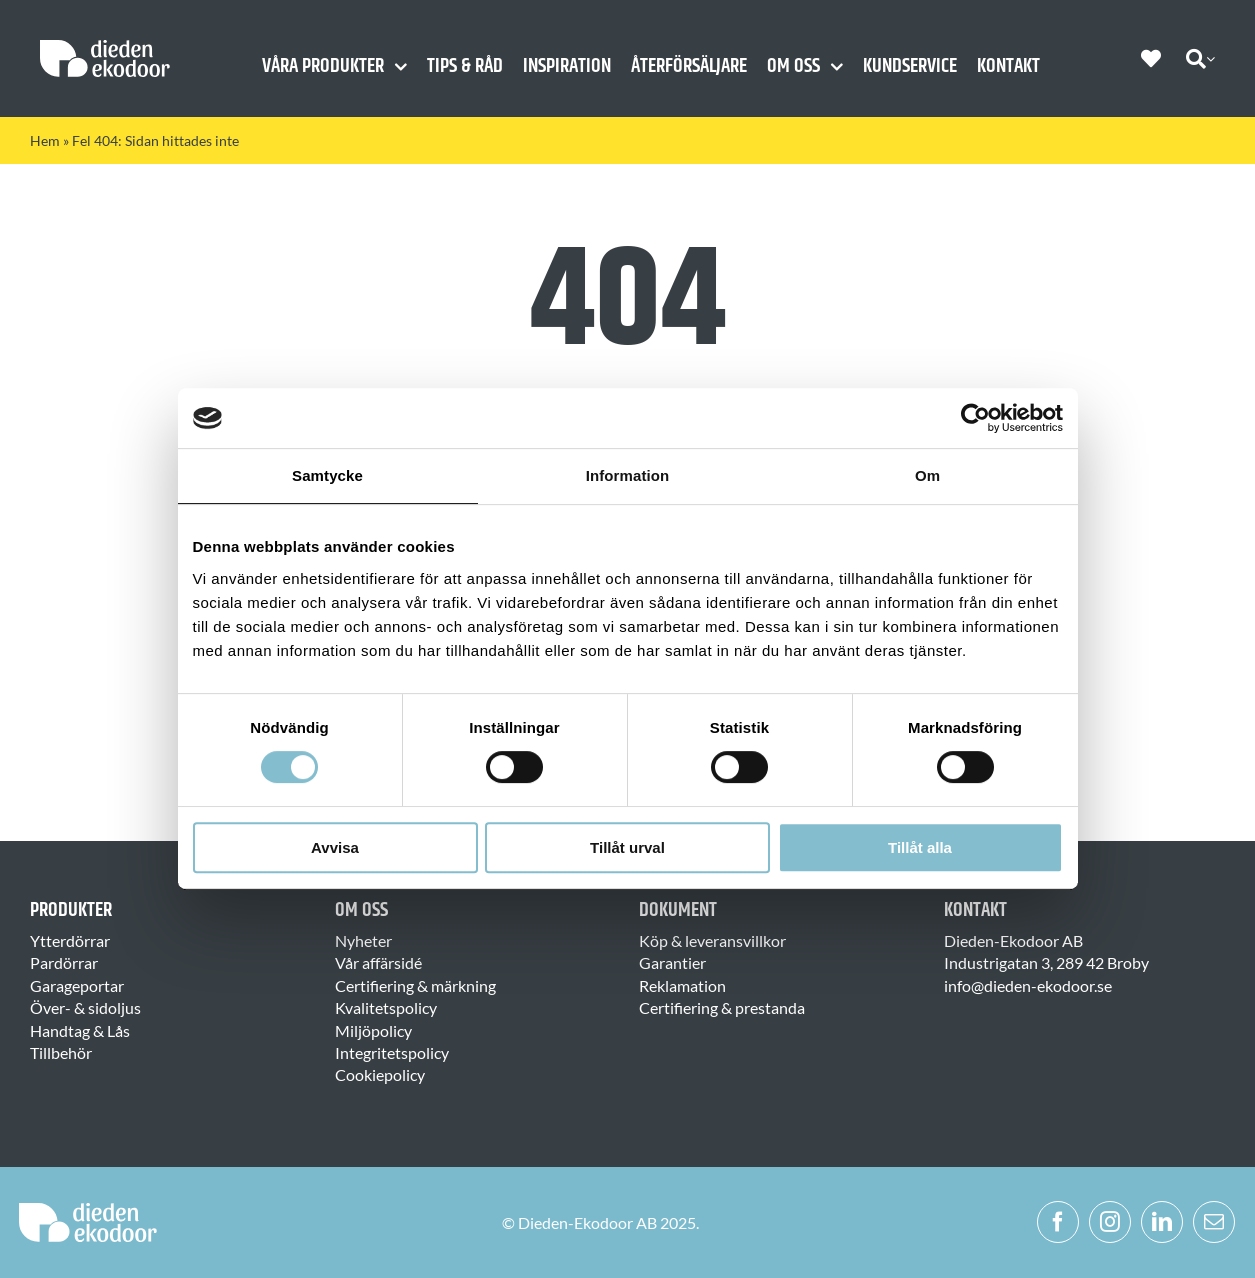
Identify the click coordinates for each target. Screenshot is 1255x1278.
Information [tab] (628, 475)
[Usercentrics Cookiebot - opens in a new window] (975, 418)
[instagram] (1110, 1222)
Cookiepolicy (380, 1074)
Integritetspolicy (392, 1052)
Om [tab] (927, 475)
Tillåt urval (627, 847)
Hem (45, 140)
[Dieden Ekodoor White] (105, 47)
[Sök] (1196, 59)
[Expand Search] (1210, 59)
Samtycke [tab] (327, 475)
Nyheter (363, 940)
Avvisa (335, 847)
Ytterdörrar (70, 940)
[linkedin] (1162, 1222)
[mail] (1214, 1222)
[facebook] (1058, 1222)
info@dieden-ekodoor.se (1028, 985)
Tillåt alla (920, 847)
